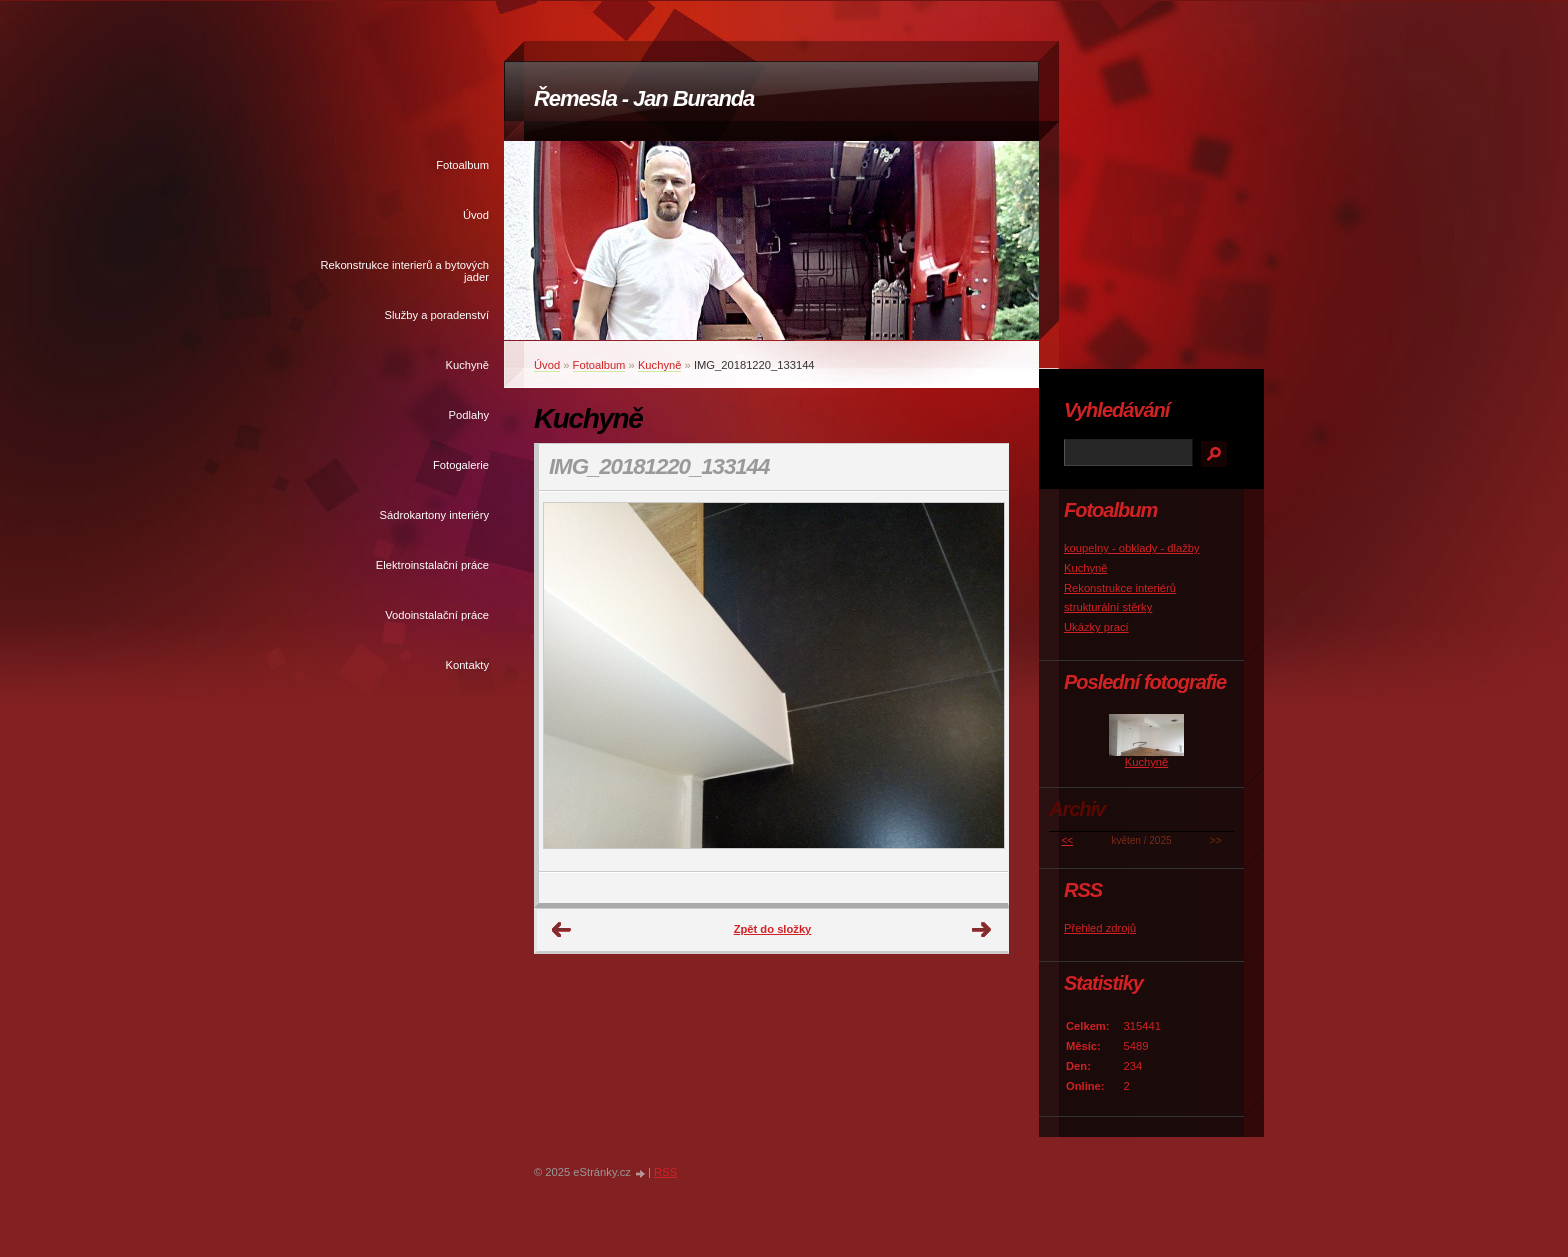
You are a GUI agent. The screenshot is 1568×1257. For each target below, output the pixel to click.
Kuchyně (467, 365)
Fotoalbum (462, 165)
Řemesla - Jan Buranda (644, 98)
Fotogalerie (461, 465)
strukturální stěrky (1108, 607)
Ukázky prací (1096, 627)
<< (1068, 840)
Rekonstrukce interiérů (1120, 588)
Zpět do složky (773, 929)
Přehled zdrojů (1100, 928)
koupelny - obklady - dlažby (1132, 548)
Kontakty (467, 665)
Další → (982, 930)
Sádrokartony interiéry (434, 515)
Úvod (476, 215)
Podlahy (469, 415)
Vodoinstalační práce (437, 615)
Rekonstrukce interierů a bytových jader (404, 271)
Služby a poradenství (437, 315)
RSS (665, 1172)
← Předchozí (562, 930)
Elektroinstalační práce (432, 565)
